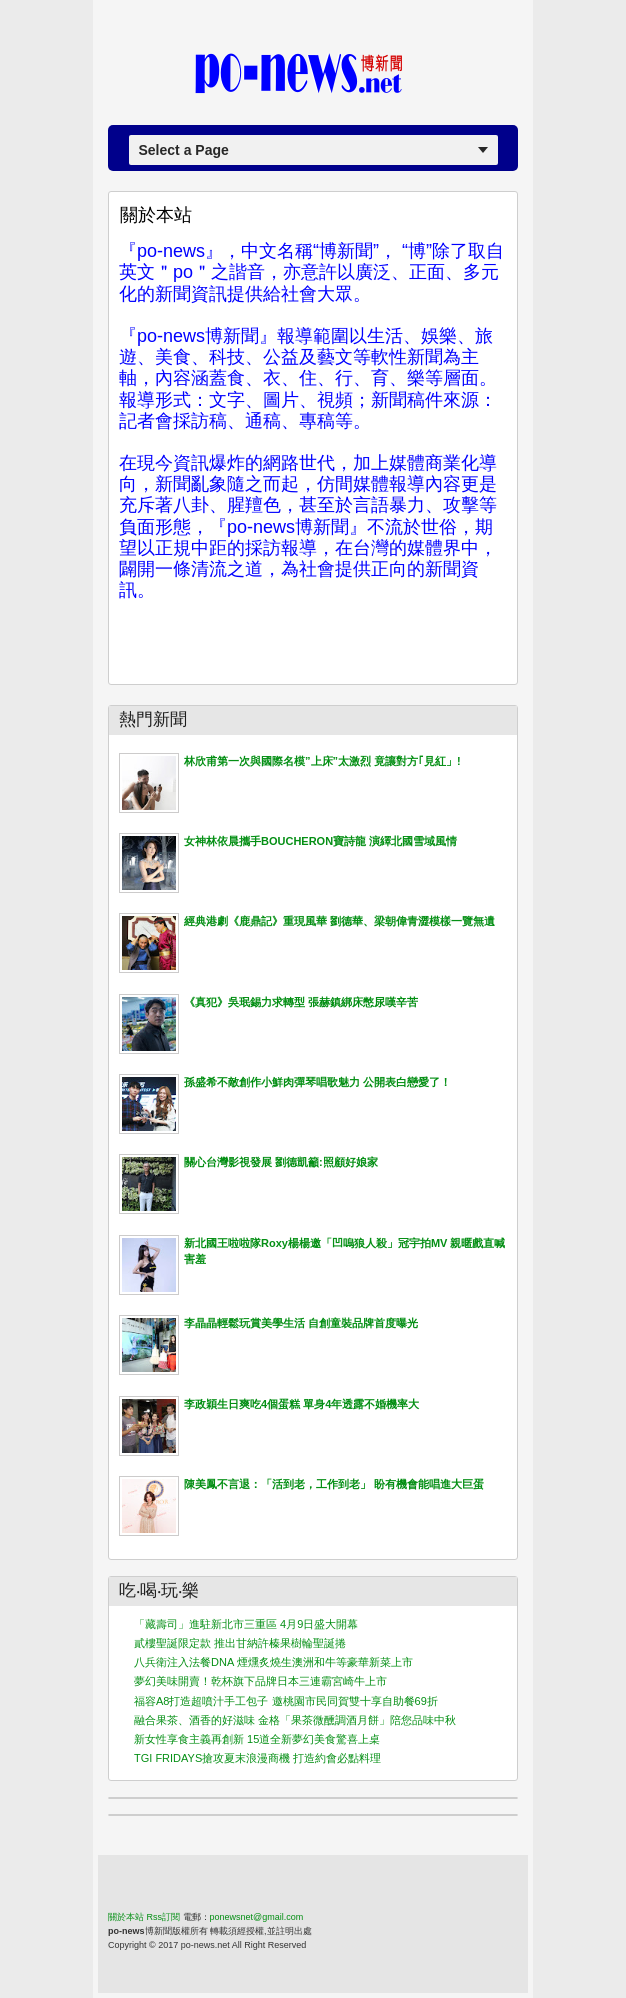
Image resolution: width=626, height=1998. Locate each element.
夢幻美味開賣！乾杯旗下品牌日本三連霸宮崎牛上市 (260, 1681)
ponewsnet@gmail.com (257, 1917)
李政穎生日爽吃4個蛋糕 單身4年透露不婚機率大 (301, 1404)
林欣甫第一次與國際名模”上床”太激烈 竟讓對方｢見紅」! (322, 761)
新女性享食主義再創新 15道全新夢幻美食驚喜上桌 (257, 1739)
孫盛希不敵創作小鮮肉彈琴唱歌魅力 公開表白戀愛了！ (317, 1082)
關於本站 (156, 215)
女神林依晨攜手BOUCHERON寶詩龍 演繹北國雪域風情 (320, 841)
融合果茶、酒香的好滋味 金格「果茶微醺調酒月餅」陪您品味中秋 (295, 1720)
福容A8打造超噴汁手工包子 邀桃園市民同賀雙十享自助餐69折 (286, 1701)
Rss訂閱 (164, 1917)
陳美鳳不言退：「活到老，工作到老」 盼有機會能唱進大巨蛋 (334, 1484)
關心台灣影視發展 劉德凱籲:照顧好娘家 (281, 1162)
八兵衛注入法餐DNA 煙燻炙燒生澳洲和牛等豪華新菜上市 (273, 1662)
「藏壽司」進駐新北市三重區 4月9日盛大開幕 (246, 1624)
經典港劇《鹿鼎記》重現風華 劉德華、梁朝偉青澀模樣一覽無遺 (339, 921)
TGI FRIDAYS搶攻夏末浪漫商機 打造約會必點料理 (257, 1758)
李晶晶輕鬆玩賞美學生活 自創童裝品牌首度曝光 (301, 1323)
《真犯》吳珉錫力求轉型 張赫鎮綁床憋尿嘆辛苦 (301, 1002)
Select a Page (184, 150)
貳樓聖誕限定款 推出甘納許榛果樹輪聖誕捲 (240, 1643)
